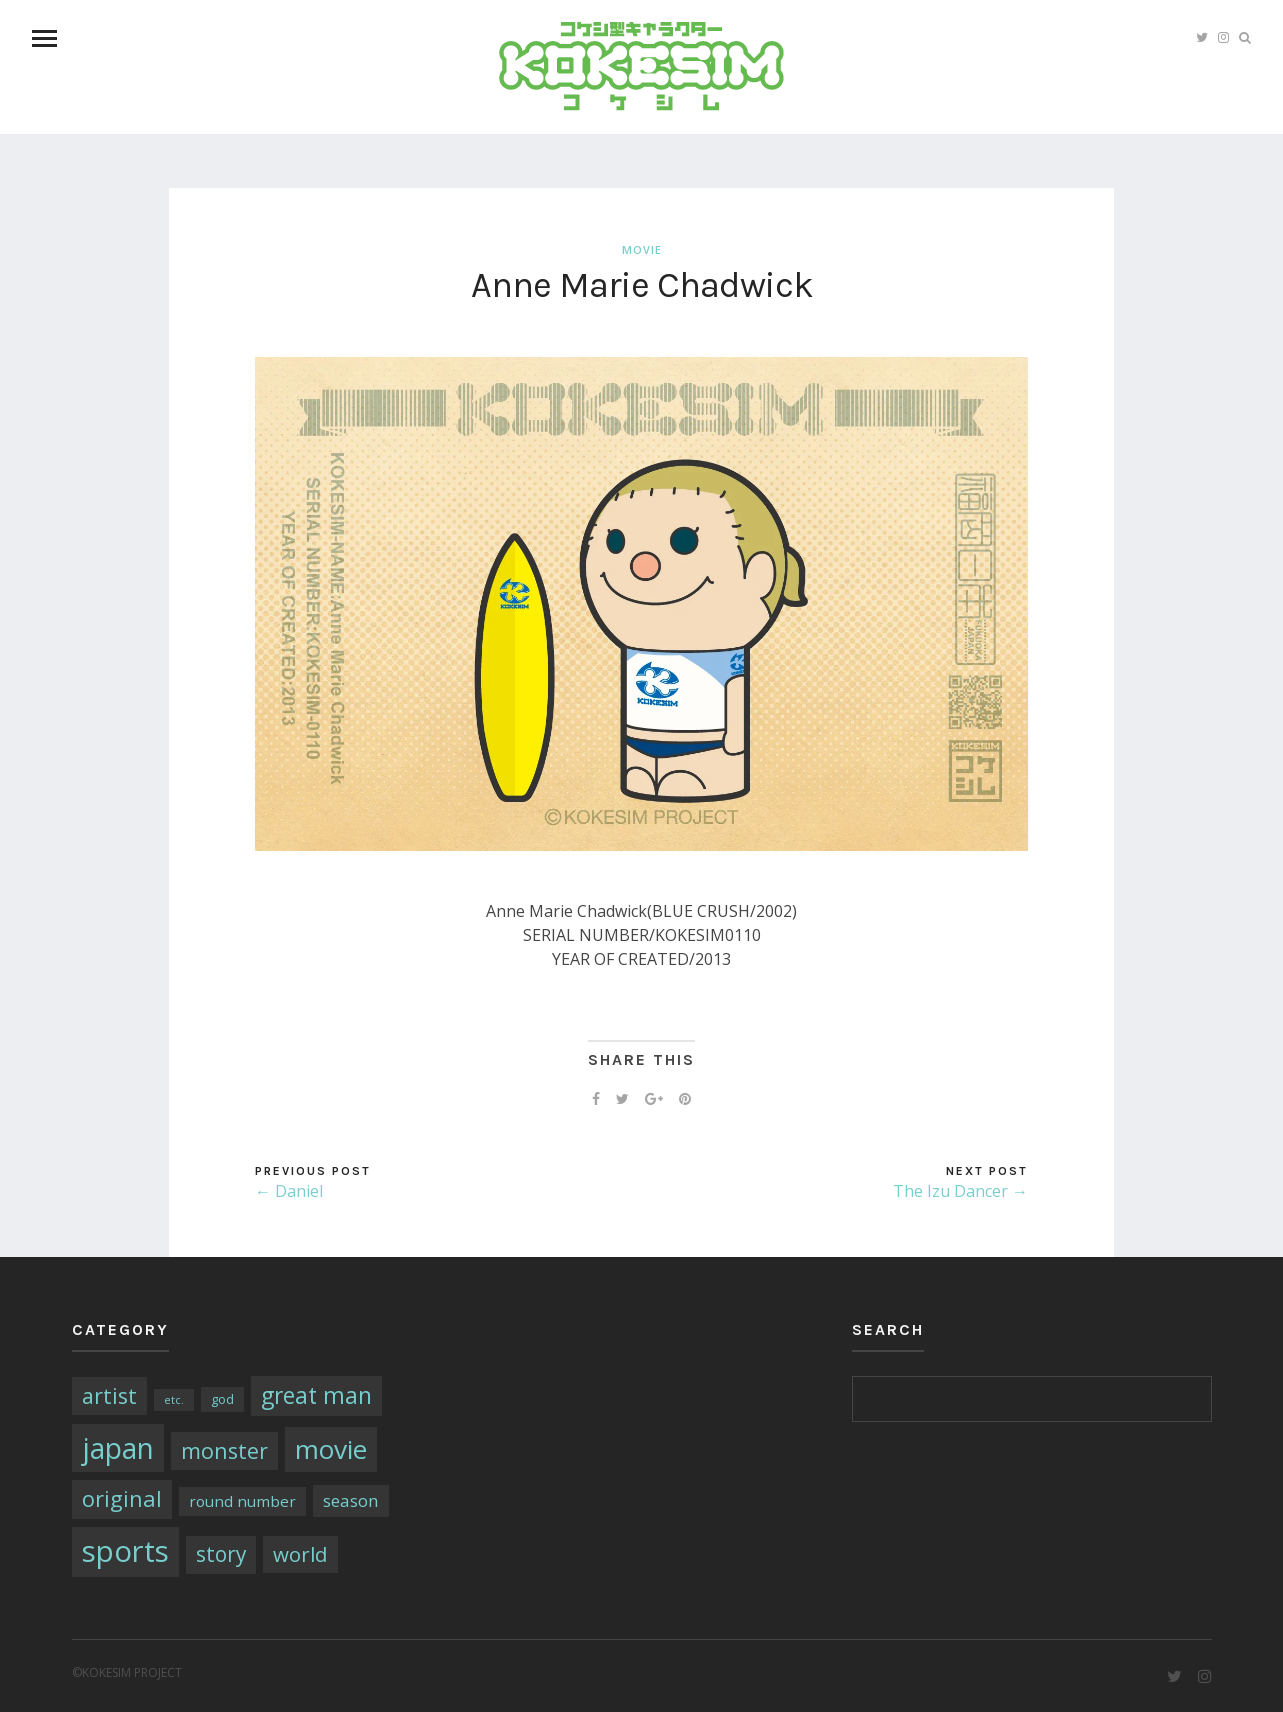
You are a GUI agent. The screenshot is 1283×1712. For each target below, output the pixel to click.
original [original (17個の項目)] (122, 1498)
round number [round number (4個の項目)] (242, 1501)
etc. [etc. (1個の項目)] (174, 1400)
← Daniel (289, 1191)
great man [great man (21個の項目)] (316, 1395)
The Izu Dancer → (960, 1191)
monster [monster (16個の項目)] (224, 1450)
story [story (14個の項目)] (221, 1554)
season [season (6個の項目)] (351, 1500)
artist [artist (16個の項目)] (109, 1395)
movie (642, 249)
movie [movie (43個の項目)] (331, 1449)
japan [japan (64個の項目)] (118, 1448)
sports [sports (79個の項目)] (125, 1551)
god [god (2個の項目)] (222, 1399)
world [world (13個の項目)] (300, 1554)
